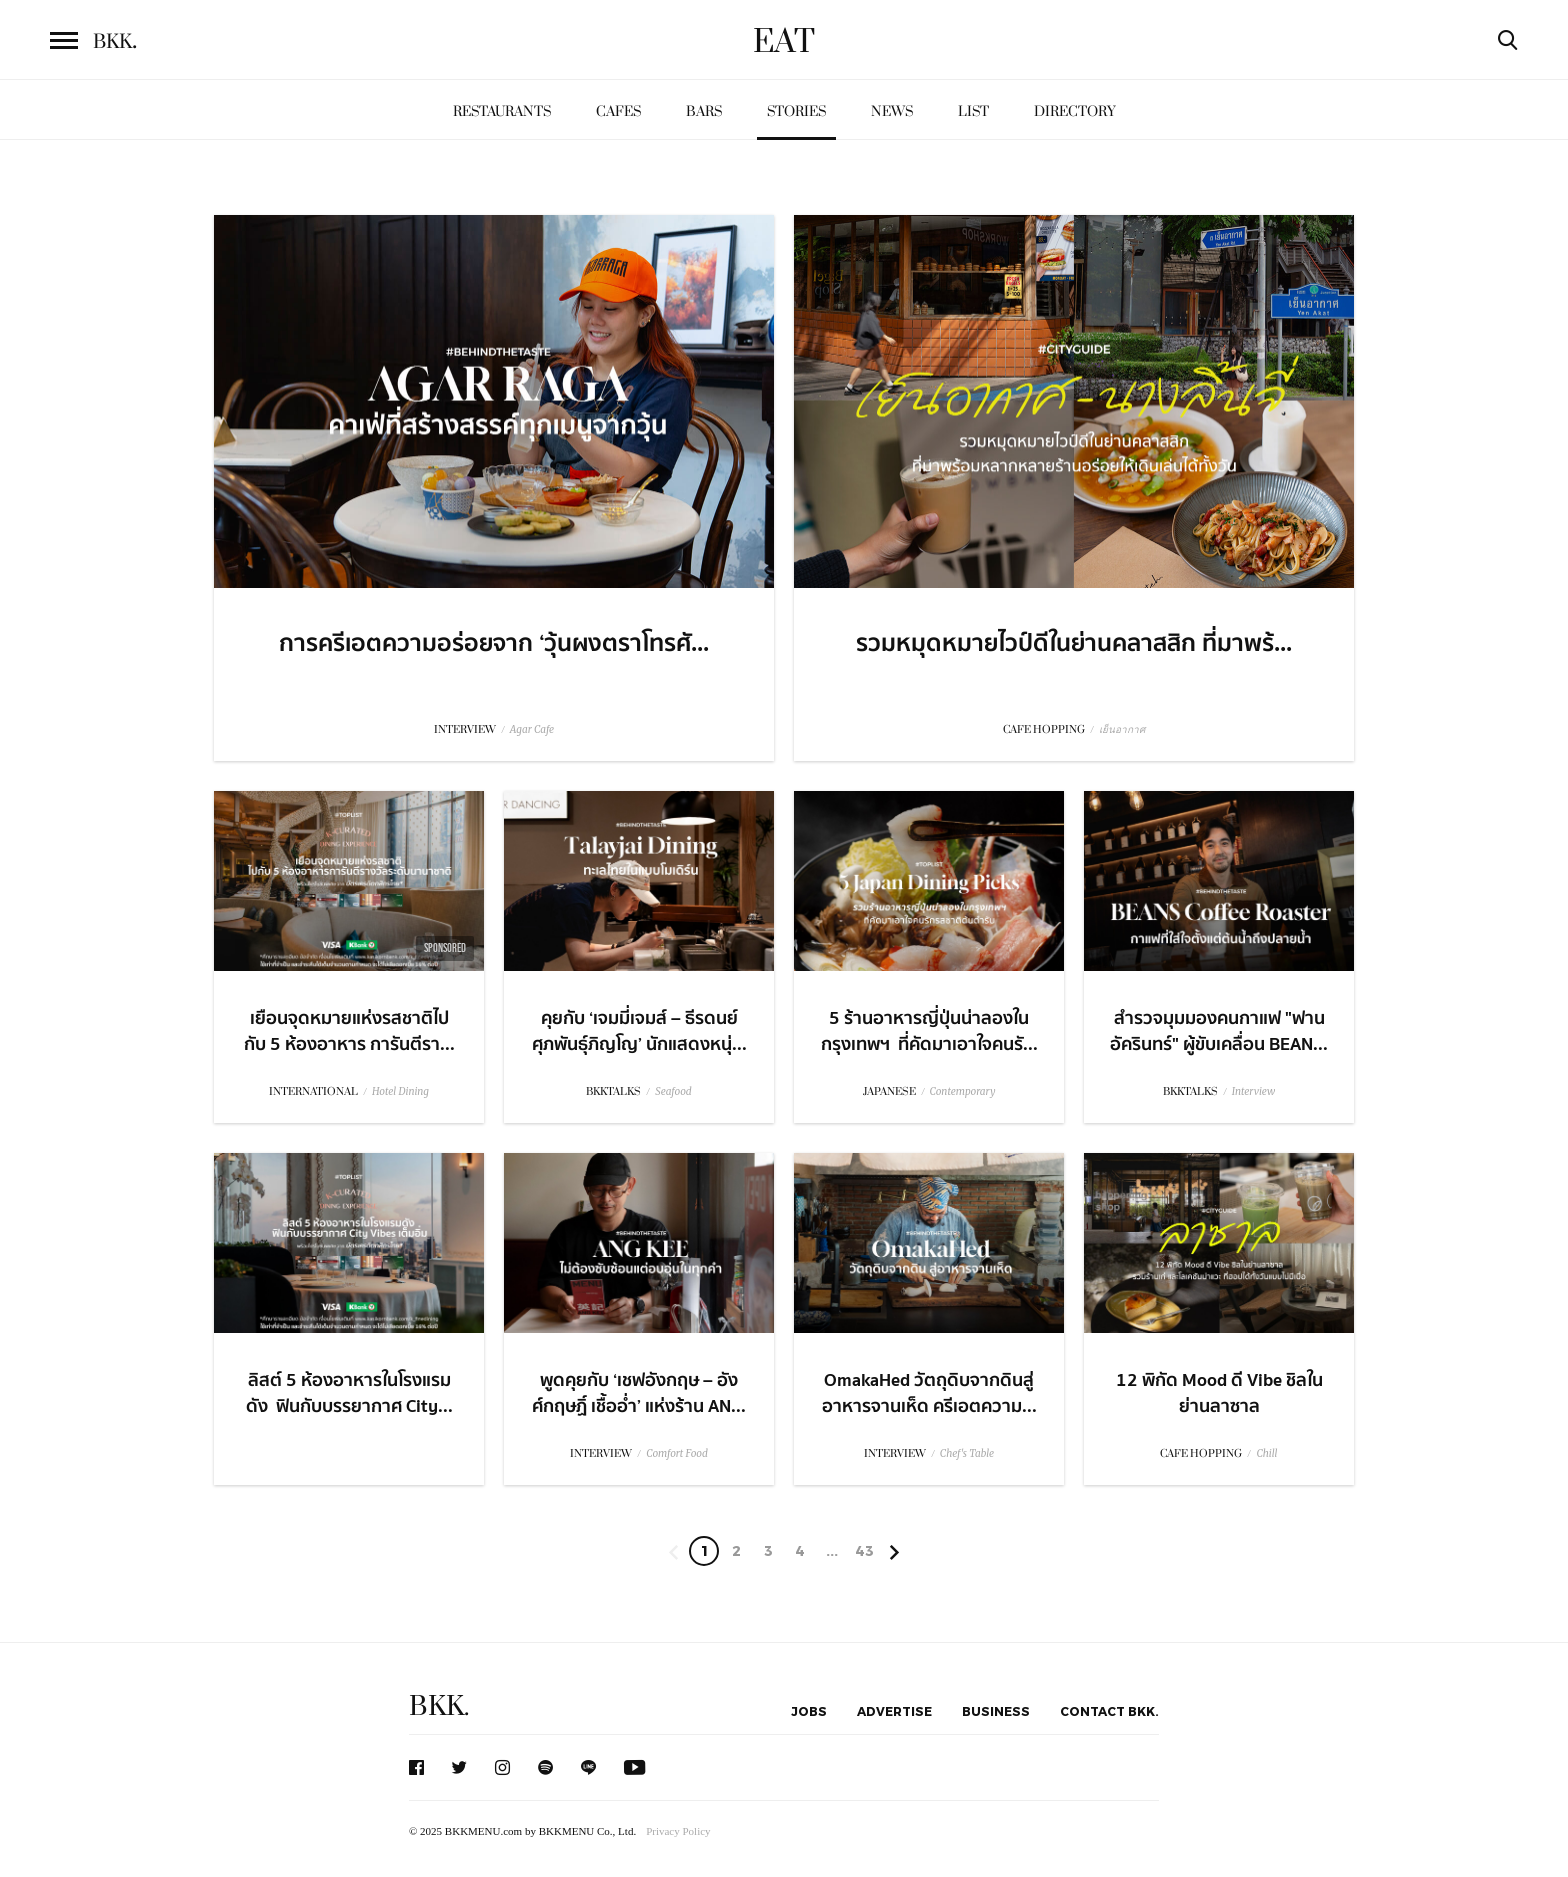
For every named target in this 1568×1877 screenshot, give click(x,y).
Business (996, 1711)
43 (864, 1550)
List (973, 111)
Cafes (618, 111)
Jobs (809, 1711)
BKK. (439, 1706)
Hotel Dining (400, 1091)
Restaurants (502, 111)
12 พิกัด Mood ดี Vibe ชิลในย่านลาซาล (1219, 1393)
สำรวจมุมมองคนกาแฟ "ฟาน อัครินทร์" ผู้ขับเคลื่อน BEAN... (1219, 1031)
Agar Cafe (532, 729)
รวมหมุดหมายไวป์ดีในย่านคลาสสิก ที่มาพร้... (1074, 644)
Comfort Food (677, 1453)
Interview (1253, 1091)
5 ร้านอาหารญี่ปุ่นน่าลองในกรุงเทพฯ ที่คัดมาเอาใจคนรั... (929, 1031)
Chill (1266, 1453)
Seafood (673, 1091)
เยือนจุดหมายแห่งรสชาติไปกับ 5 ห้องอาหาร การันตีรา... (349, 1031)
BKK (115, 42)
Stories (796, 111)
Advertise (894, 1711)
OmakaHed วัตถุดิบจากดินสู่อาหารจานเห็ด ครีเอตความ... (929, 1393)
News (892, 111)
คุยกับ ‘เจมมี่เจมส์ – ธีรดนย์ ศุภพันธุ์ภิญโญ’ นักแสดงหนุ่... (639, 1031)
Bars (704, 111)
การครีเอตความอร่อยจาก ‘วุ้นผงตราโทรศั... (494, 644)
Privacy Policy (678, 1831)
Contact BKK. (1109, 1711)
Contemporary (963, 1091)
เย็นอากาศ (1122, 729)
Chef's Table (967, 1453)
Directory (1075, 111)
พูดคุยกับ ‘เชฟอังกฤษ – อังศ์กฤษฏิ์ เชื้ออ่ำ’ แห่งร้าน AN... (639, 1393)
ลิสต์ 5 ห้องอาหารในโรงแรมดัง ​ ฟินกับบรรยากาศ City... (349, 1393)
